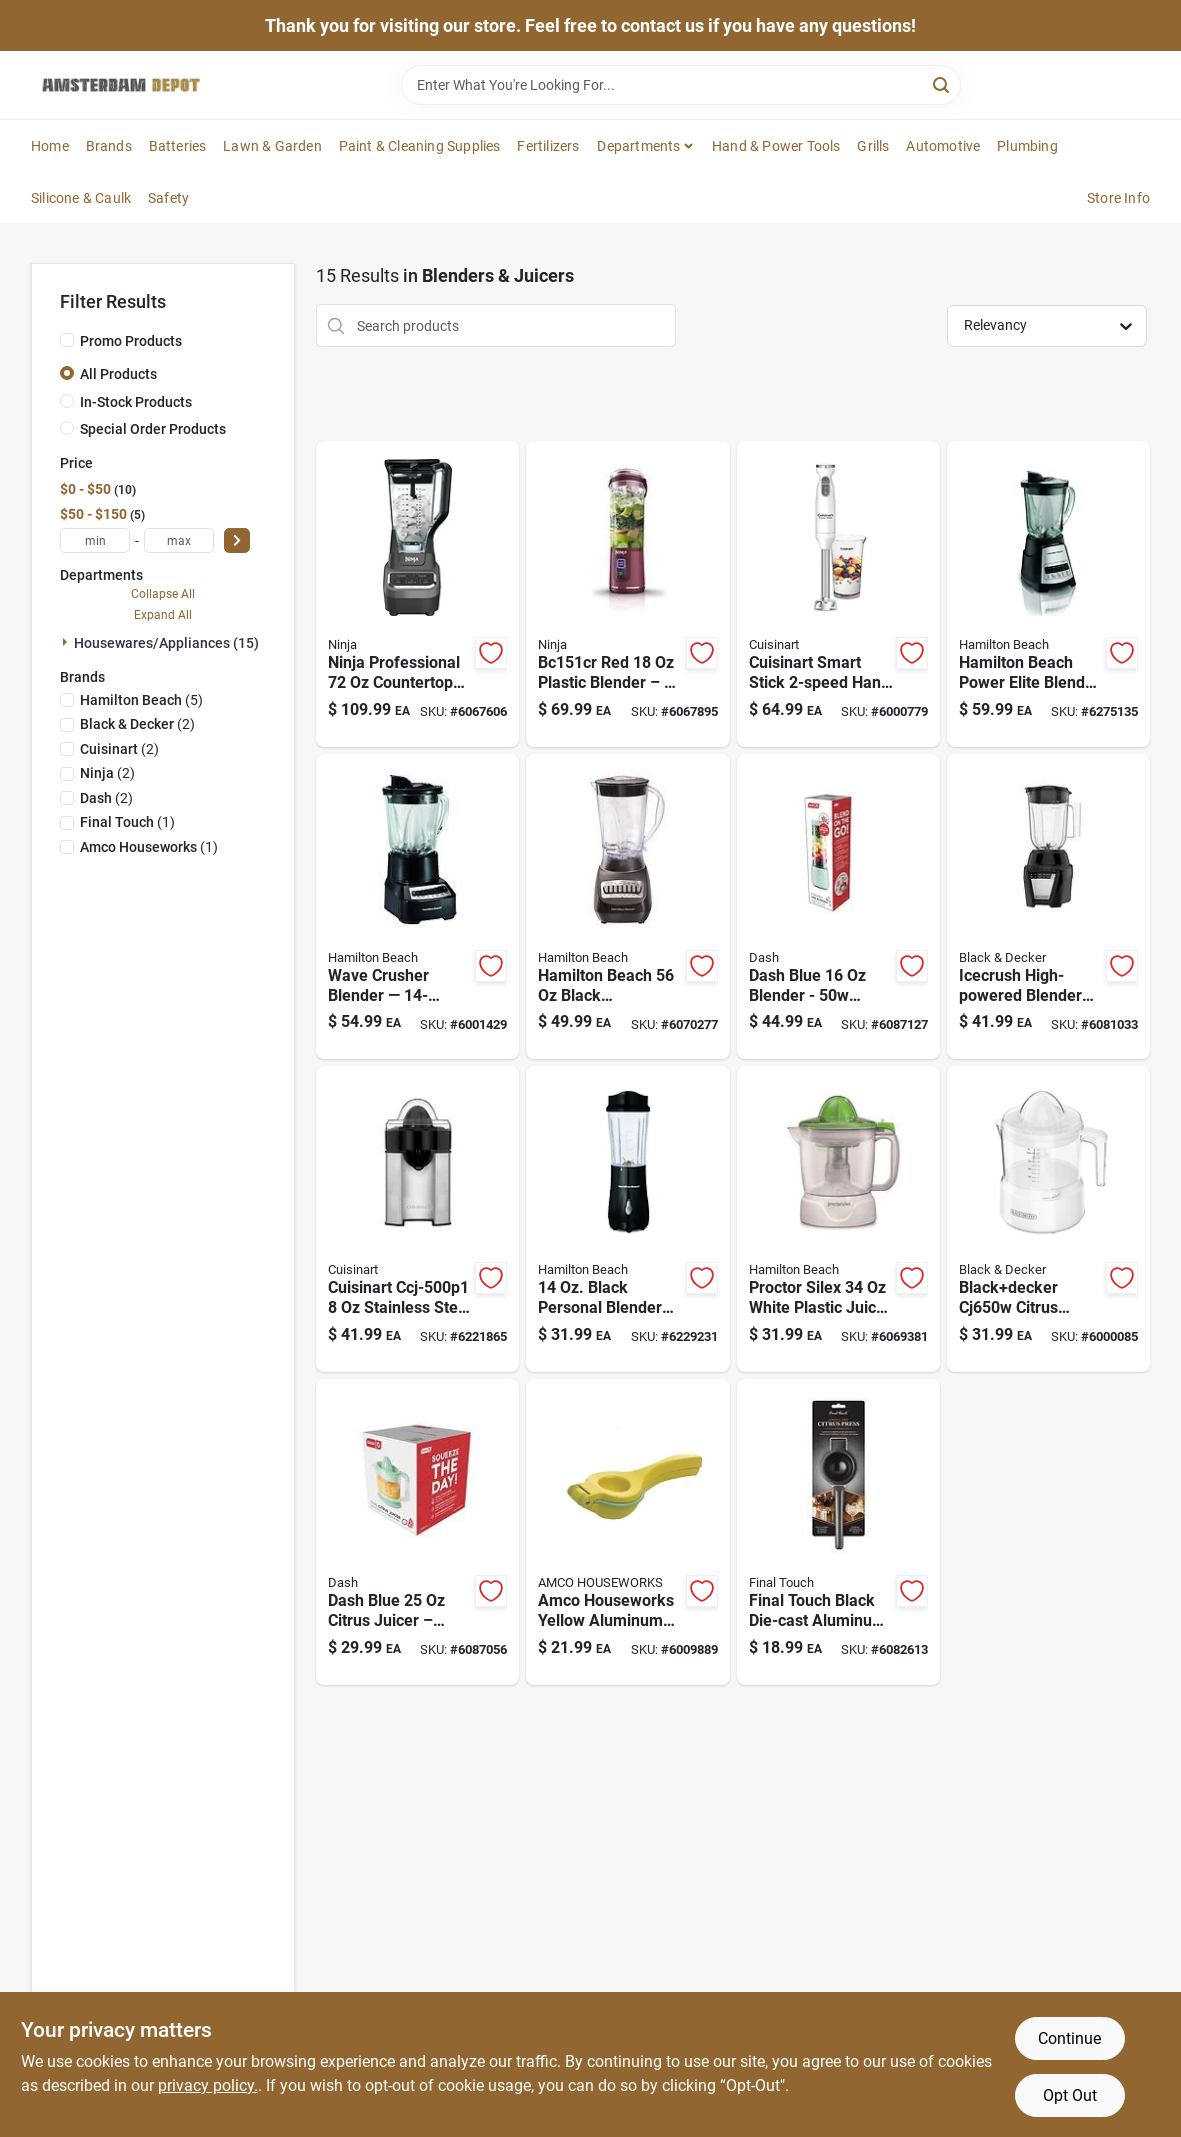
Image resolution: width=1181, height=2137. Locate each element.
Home (50, 146)
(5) (141, 700)
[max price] (179, 540)
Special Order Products (153, 429)
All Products (118, 374)
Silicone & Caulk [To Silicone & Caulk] (81, 198)
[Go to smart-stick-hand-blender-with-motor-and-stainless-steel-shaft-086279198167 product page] (838, 594)
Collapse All (163, 594)
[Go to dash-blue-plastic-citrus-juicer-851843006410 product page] (417, 1532)
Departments (638, 146)
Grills (873, 146)
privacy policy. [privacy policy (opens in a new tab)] (208, 2085)
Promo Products (131, 341)
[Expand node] (67, 642)
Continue (1069, 2038)
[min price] (95, 540)
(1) (127, 822)
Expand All (163, 615)
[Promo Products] (67, 340)
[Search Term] (681, 85)
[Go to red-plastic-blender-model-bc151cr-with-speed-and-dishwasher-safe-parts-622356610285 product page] (627, 594)
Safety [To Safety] (168, 198)
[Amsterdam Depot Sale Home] (121, 85)
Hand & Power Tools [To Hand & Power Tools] (776, 146)
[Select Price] (237, 540)
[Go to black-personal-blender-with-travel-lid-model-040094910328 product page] (627, 1219)
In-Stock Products (136, 402)
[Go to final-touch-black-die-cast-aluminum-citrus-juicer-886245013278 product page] (838, 1532)
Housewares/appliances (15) (166, 643)
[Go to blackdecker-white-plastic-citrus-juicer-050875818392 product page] (1048, 1219)
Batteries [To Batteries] (178, 146)
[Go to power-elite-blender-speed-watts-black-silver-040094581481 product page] (1048, 594)
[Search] (942, 83)
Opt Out (1070, 2095)
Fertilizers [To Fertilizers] (548, 146)
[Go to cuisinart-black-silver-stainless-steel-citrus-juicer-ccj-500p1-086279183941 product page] (417, 1219)
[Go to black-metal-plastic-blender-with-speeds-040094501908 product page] (627, 907)
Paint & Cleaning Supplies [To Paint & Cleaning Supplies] (420, 146)
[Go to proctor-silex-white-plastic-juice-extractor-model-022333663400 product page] (838, 1219)
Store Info (1118, 198)
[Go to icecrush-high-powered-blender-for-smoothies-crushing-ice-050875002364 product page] (1048, 907)
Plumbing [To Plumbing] (1027, 146)
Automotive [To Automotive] (943, 146)
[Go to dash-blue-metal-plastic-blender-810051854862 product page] (838, 907)
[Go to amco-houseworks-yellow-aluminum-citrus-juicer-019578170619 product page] (627, 1532)
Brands (109, 146)
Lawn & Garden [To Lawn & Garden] (272, 146)
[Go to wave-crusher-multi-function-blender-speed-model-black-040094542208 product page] (417, 907)
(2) (137, 724)
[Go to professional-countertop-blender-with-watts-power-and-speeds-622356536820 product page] (417, 594)
